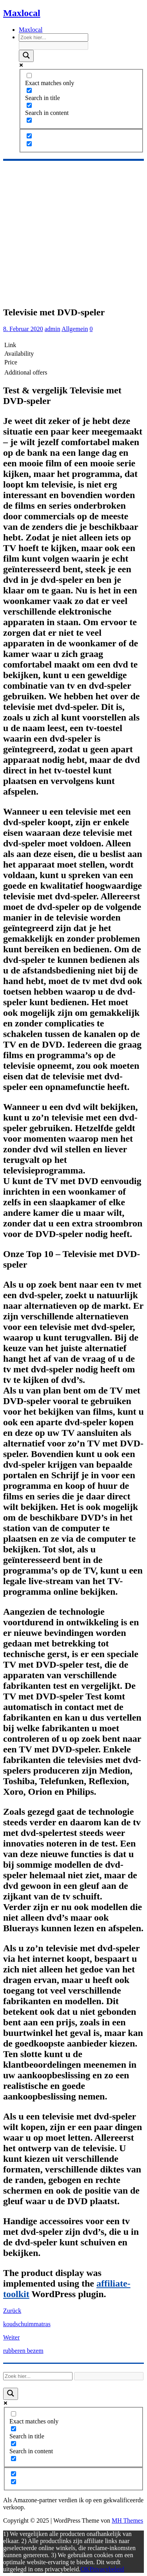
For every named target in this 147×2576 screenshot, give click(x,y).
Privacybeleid (106, 2569)
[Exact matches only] (29, 75)
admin (52, 329)
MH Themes (127, 2520)
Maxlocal (30, 29)
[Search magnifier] (26, 56)
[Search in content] (29, 105)
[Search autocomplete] (53, 46)
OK (84, 2569)
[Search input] (53, 37)
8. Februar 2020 (23, 329)
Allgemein (75, 329)
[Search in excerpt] (29, 120)
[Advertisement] (73, 232)
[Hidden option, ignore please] (29, 135)
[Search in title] (29, 90)
